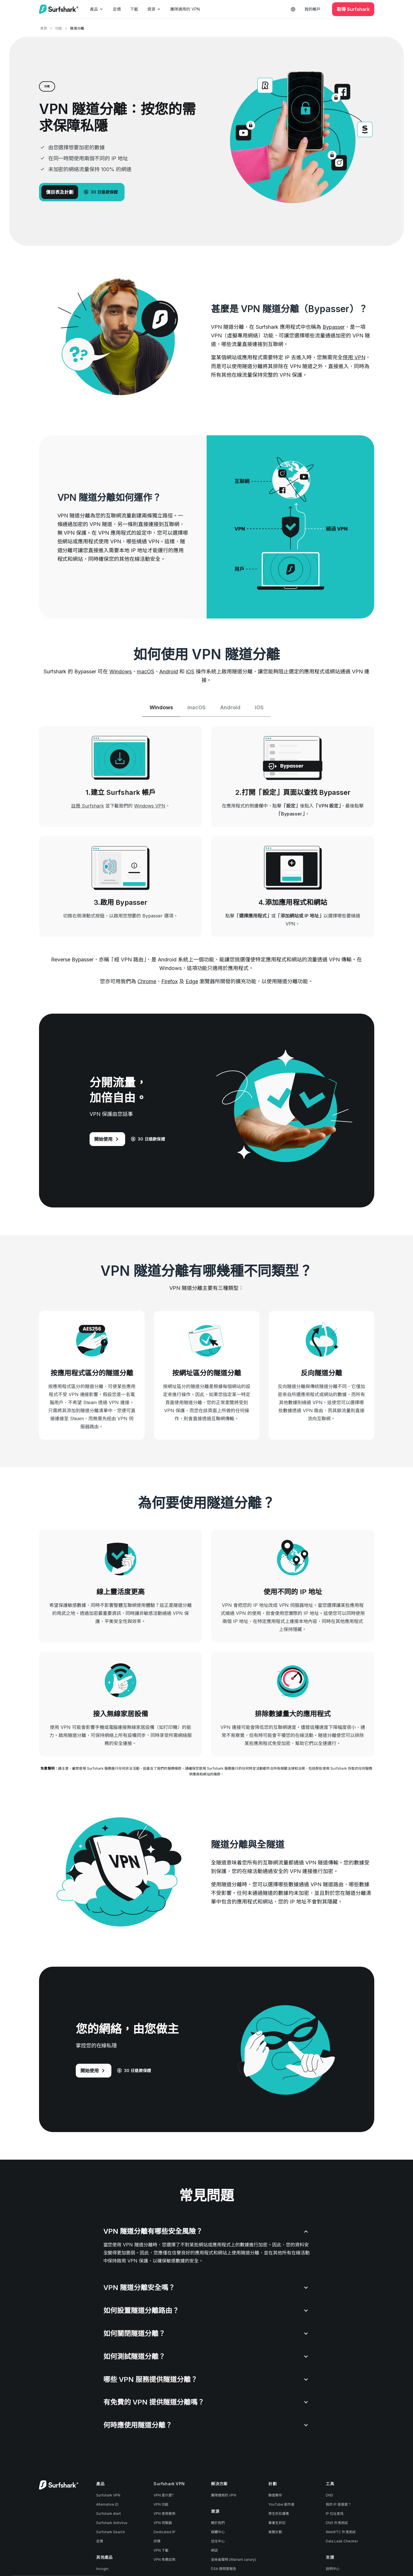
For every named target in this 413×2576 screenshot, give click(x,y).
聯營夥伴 (275, 2496)
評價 (157, 2542)
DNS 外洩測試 (337, 2523)
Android (168, 671)
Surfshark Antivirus (111, 2523)
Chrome (146, 982)
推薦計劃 (275, 2532)
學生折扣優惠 (278, 2514)
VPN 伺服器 (163, 2523)
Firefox (169, 982)
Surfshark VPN (108, 2496)
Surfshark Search (110, 2532)
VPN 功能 (161, 2505)
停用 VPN (354, 357)
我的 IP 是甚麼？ (338, 2505)
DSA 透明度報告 (223, 2569)
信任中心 (218, 2542)
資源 (154, 9)
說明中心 (333, 2569)
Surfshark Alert (108, 2514)
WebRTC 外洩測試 (341, 2532)
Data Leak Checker (342, 2542)
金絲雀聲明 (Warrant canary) (233, 2560)
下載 (134, 9)
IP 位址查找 (335, 2514)
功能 (58, 28)
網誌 (214, 2551)
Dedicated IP (164, 2532)
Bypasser (334, 327)
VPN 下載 (161, 2551)
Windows (120, 671)
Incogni (102, 2569)
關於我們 (218, 2523)
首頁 (43, 28)
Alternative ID (107, 2505)
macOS (145, 671)
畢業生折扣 (277, 2523)
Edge (192, 982)
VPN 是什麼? (164, 2496)
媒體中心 (218, 2532)
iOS (190, 671)
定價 (117, 9)
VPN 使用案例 (164, 2514)
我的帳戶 (313, 9)
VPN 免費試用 (164, 2560)
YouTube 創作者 (281, 2505)
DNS (329, 2496)
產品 (97, 9)
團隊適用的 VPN (185, 9)
